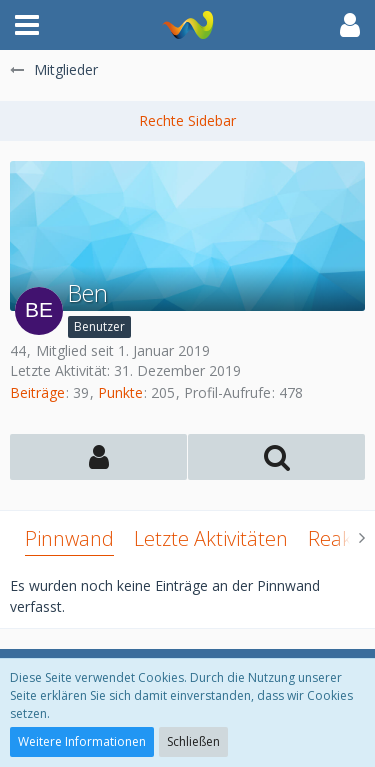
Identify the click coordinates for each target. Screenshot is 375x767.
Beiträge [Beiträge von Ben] (37, 392)
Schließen (193, 741)
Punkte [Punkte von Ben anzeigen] (120, 392)
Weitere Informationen (82, 741)
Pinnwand (69, 538)
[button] (27, 25)
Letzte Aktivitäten (211, 538)
